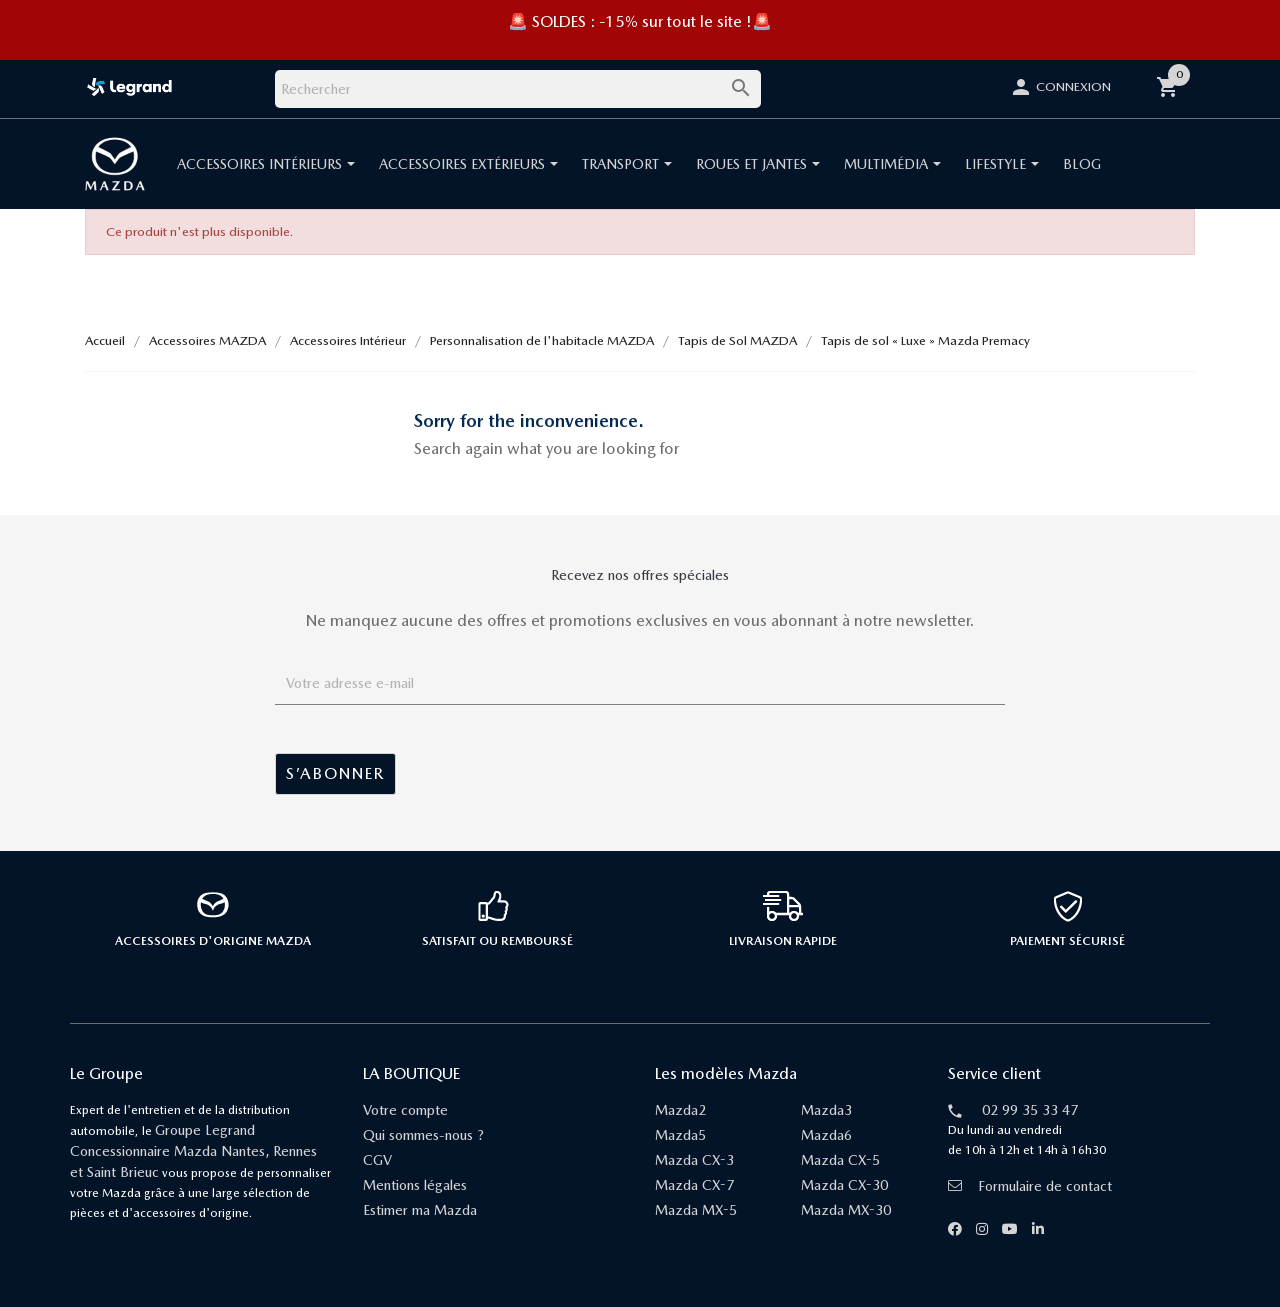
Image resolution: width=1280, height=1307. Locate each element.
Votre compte (405, 1110)
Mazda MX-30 (846, 1210)
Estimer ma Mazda (420, 1210)
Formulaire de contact (1030, 1186)
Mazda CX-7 (694, 1185)
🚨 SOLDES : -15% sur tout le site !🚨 (640, 21)
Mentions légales (415, 1185)
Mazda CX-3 (694, 1160)
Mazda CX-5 (840, 1160)
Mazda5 (680, 1135)
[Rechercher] (518, 89)
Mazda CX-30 (844, 1185)
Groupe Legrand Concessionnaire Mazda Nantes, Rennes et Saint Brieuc (193, 1151)
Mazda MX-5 (696, 1210)
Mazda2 (680, 1110)
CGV (377, 1160)
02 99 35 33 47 (1030, 1110)
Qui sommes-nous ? (423, 1135)
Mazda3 (826, 1110)
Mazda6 (826, 1135)
